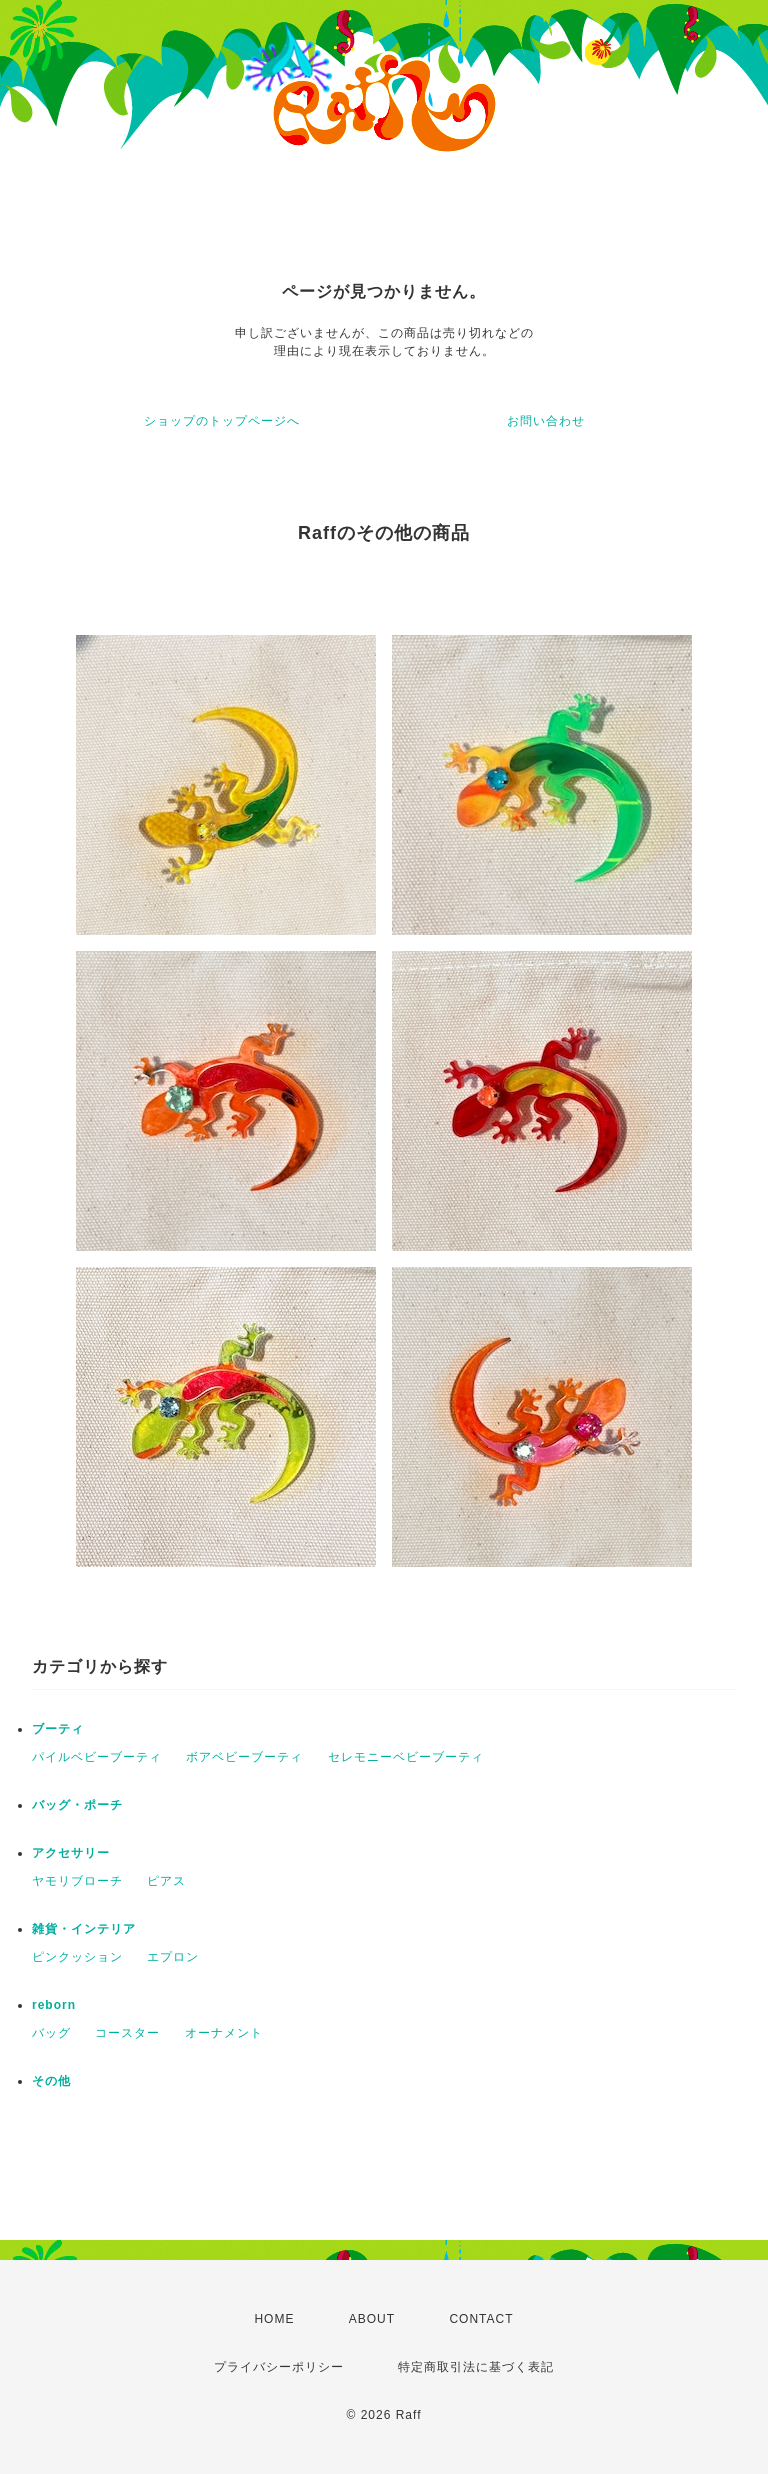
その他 (51, 2081)
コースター (127, 2033)
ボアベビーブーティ (244, 1757)
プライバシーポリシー (279, 2367)
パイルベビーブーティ (97, 1757)
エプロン (173, 1957)
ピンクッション (77, 1957)
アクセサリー (71, 1853)
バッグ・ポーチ (77, 1805)
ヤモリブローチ (77, 1881)
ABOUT (372, 2319)
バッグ (51, 2033)
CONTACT (481, 2319)
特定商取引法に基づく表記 (476, 2367)
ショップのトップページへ (222, 421)
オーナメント (224, 2033)
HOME (274, 2319)
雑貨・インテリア (84, 1929)
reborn (54, 2005)
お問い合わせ (546, 421)
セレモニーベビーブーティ (406, 1757)
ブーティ (58, 1729)
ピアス (166, 1881)
